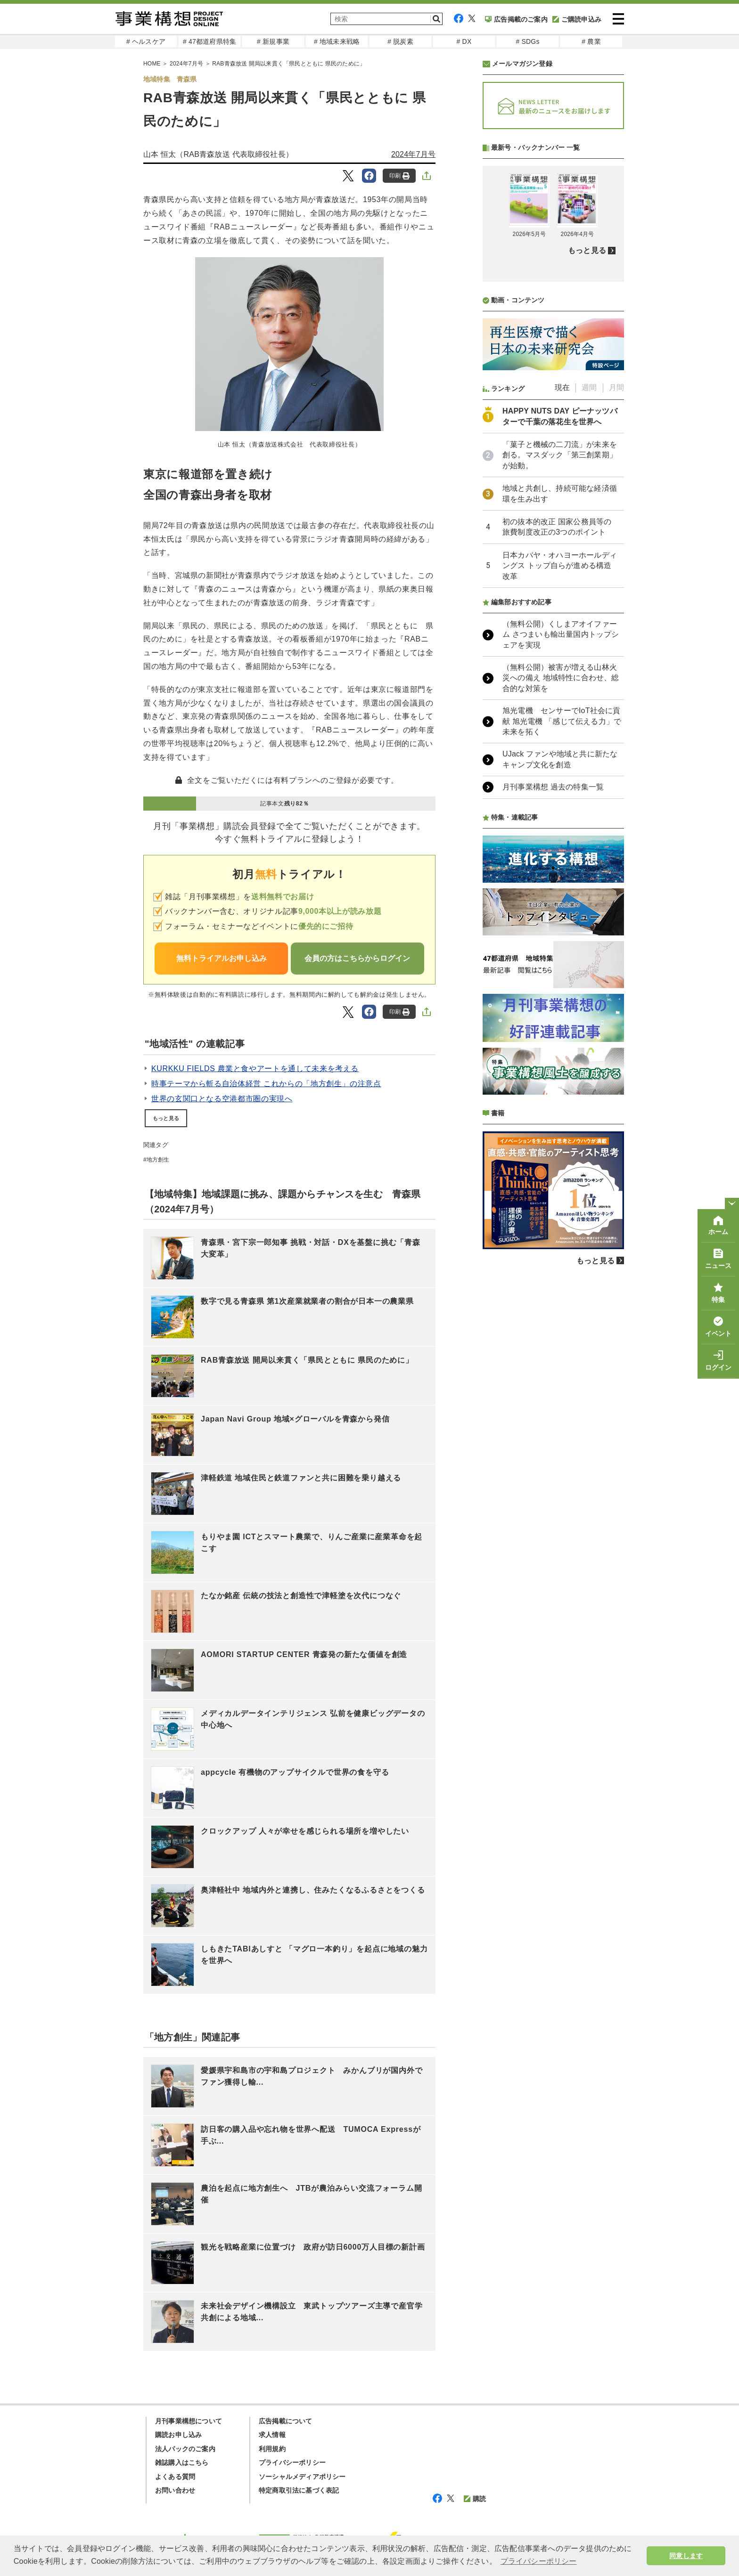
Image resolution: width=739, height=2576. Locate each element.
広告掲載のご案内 (516, 19)
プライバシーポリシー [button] (539, 2561)
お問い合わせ (175, 2490)
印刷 (399, 175)
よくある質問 (175, 2476)
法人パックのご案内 (185, 2449)
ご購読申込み (576, 19)
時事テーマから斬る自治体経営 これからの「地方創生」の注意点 (266, 1084)
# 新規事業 (273, 41)
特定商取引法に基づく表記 (299, 2490)
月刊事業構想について (188, 2421)
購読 (475, 2498)
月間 (616, 637)
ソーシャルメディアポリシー (302, 2476)
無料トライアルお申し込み (221, 958)
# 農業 (591, 41)
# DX (464, 41)
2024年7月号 (413, 154)
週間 (589, 637)
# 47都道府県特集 (209, 41)
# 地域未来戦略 (337, 41)
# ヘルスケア (145, 41)
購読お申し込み (178, 2434)
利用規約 (272, 2449)
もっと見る (166, 1118)
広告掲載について (285, 2421)
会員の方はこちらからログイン (357, 958)
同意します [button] (686, 2556)
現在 (562, 637)
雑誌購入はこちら (182, 2462)
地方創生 (158, 1159)
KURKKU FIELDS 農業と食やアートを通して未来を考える (255, 1069)
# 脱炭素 (400, 41)
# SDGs (527, 41)
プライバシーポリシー (292, 2462)
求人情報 (272, 2434)
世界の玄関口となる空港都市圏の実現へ (222, 1099)
